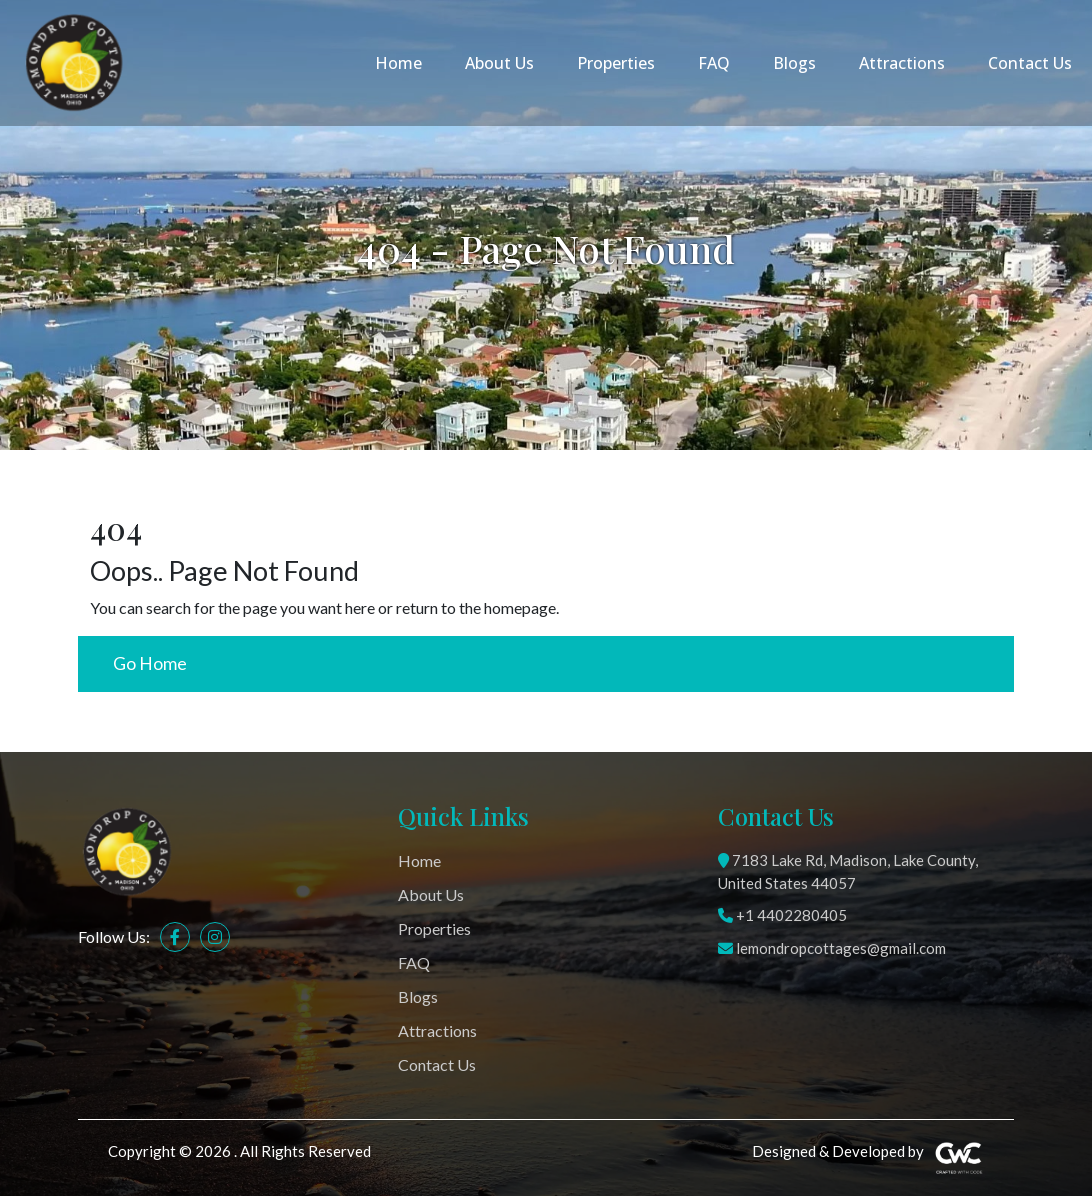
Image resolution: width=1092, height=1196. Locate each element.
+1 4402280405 (782, 915)
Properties (616, 63)
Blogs (794, 63)
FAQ (714, 63)
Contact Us (1030, 63)
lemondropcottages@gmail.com (832, 948)
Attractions (902, 63)
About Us (499, 63)
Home (398, 63)
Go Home (150, 663)
